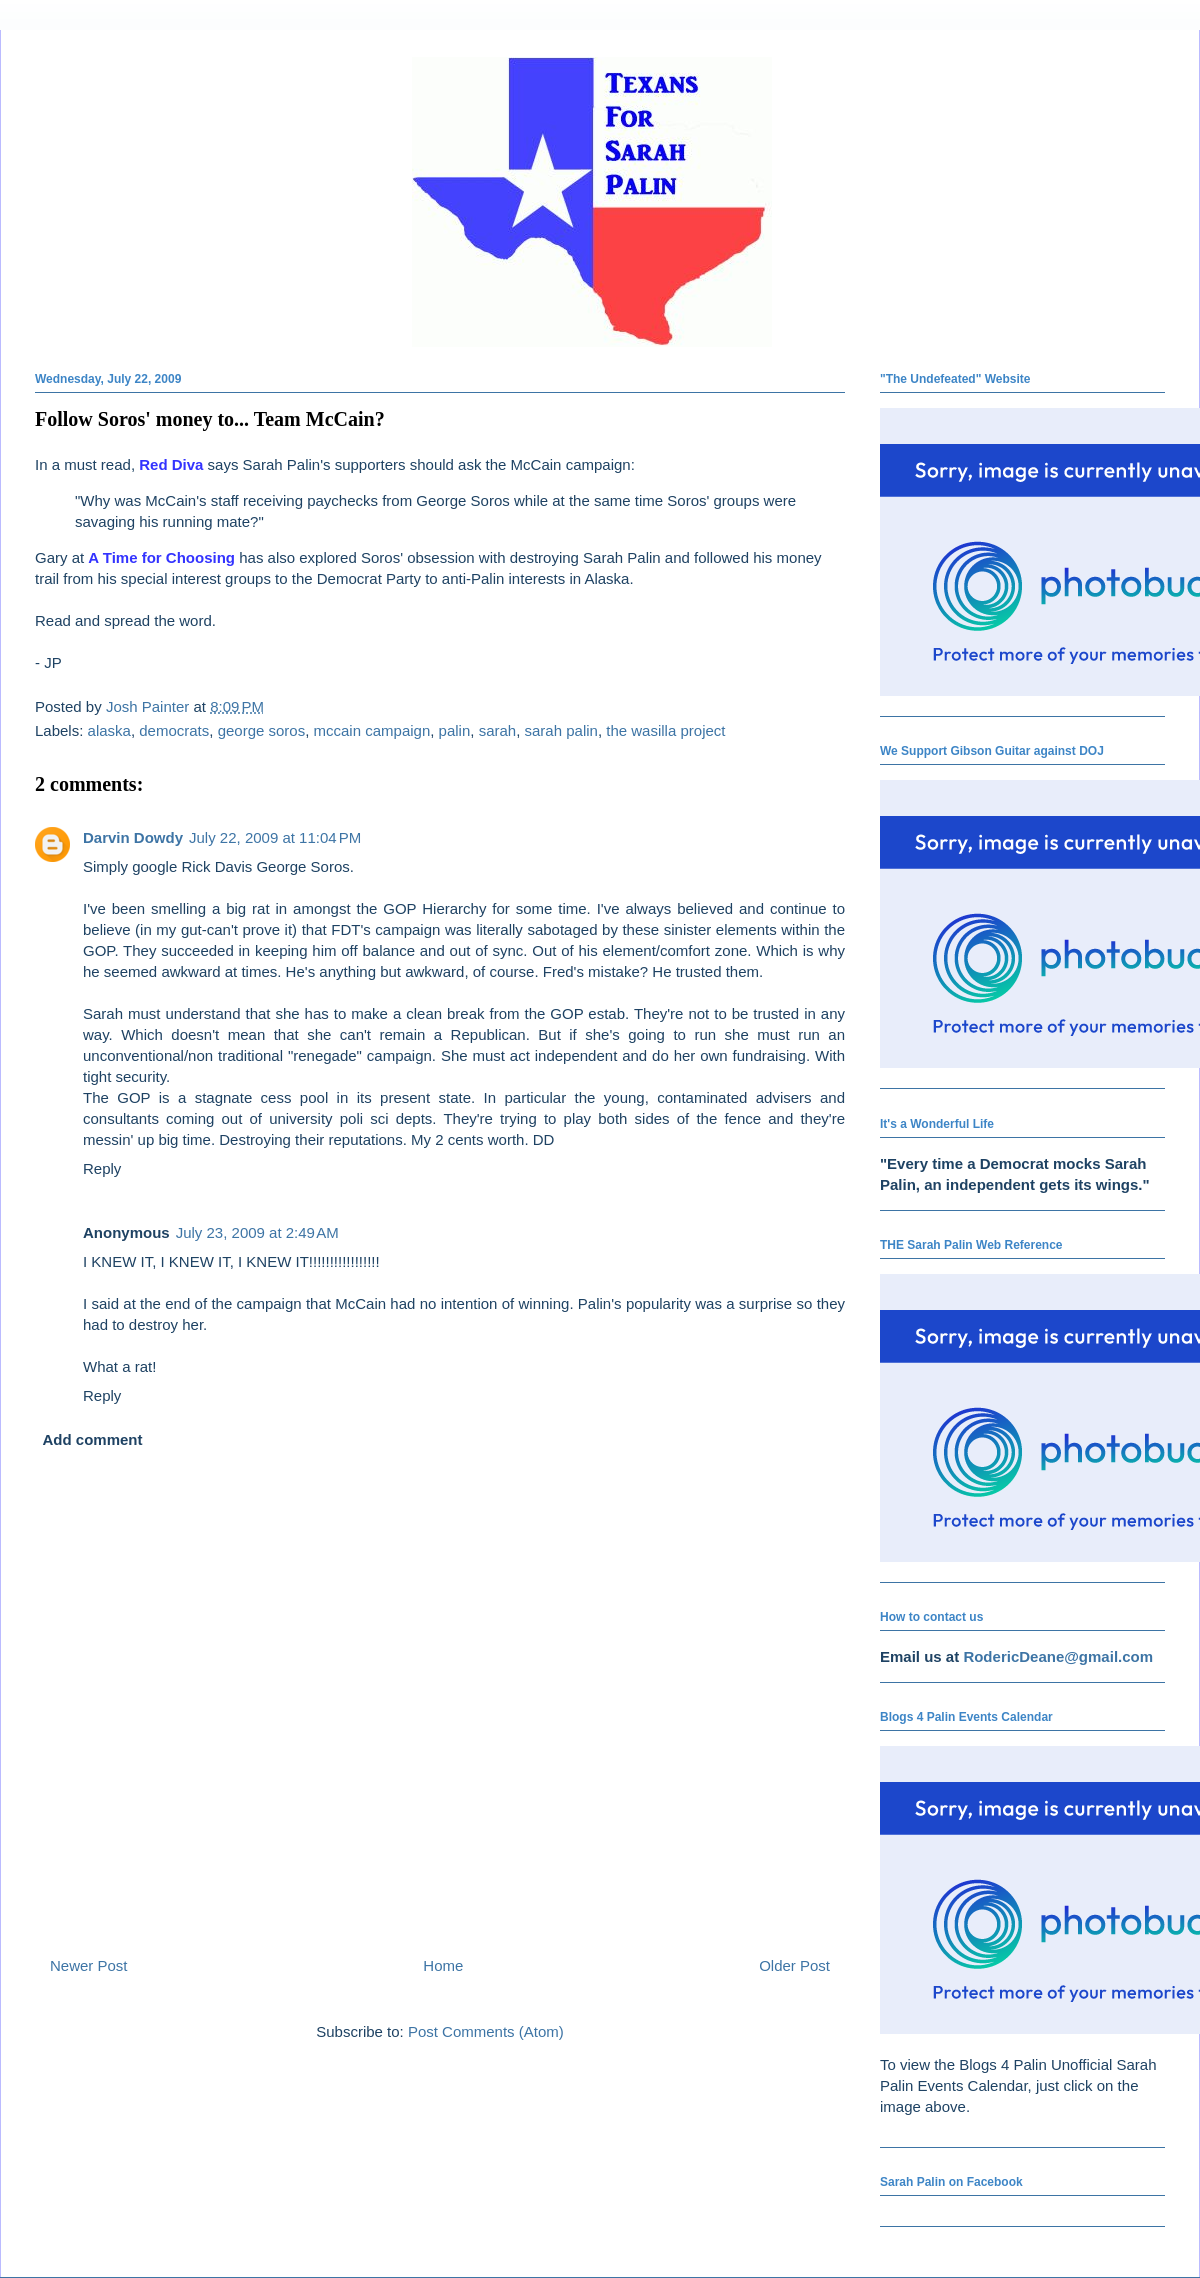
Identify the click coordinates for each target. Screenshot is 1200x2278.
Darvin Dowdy (133, 837)
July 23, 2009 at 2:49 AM (257, 1232)
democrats (174, 730)
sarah (498, 730)
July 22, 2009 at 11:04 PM (275, 837)
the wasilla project (665, 730)
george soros (262, 730)
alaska (109, 730)
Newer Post (89, 1965)
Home (443, 1965)
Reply (102, 1168)
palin (455, 730)
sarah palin (561, 730)
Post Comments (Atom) (486, 2031)
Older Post (794, 1965)
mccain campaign (372, 730)
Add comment (93, 1439)
